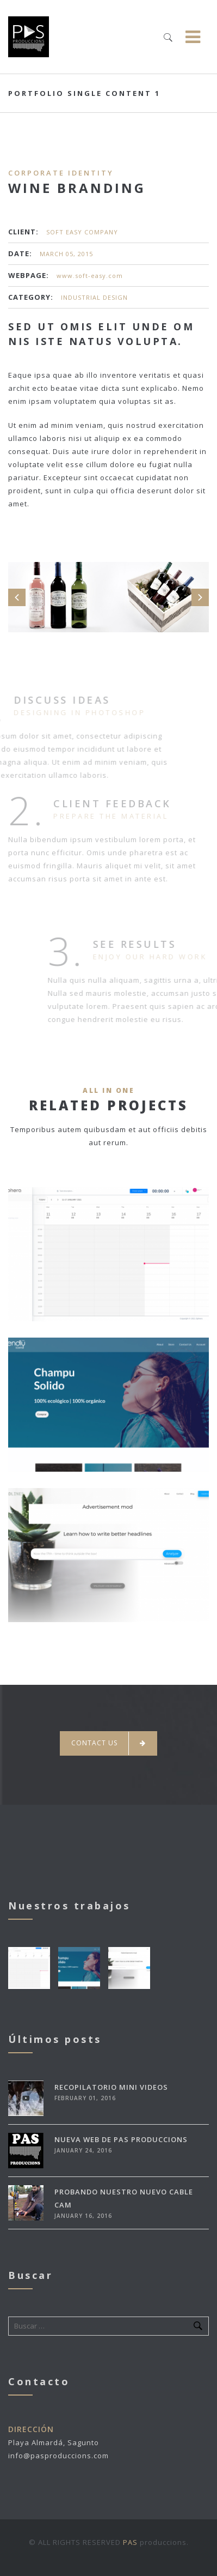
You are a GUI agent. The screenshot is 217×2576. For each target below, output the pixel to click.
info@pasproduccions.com (58, 2455)
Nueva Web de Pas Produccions (121, 2139)
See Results (152, 944)
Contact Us (108, 1743)
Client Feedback (112, 795)
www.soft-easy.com (90, 275)
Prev (17, 597)
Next (200, 597)
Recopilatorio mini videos (111, 2087)
